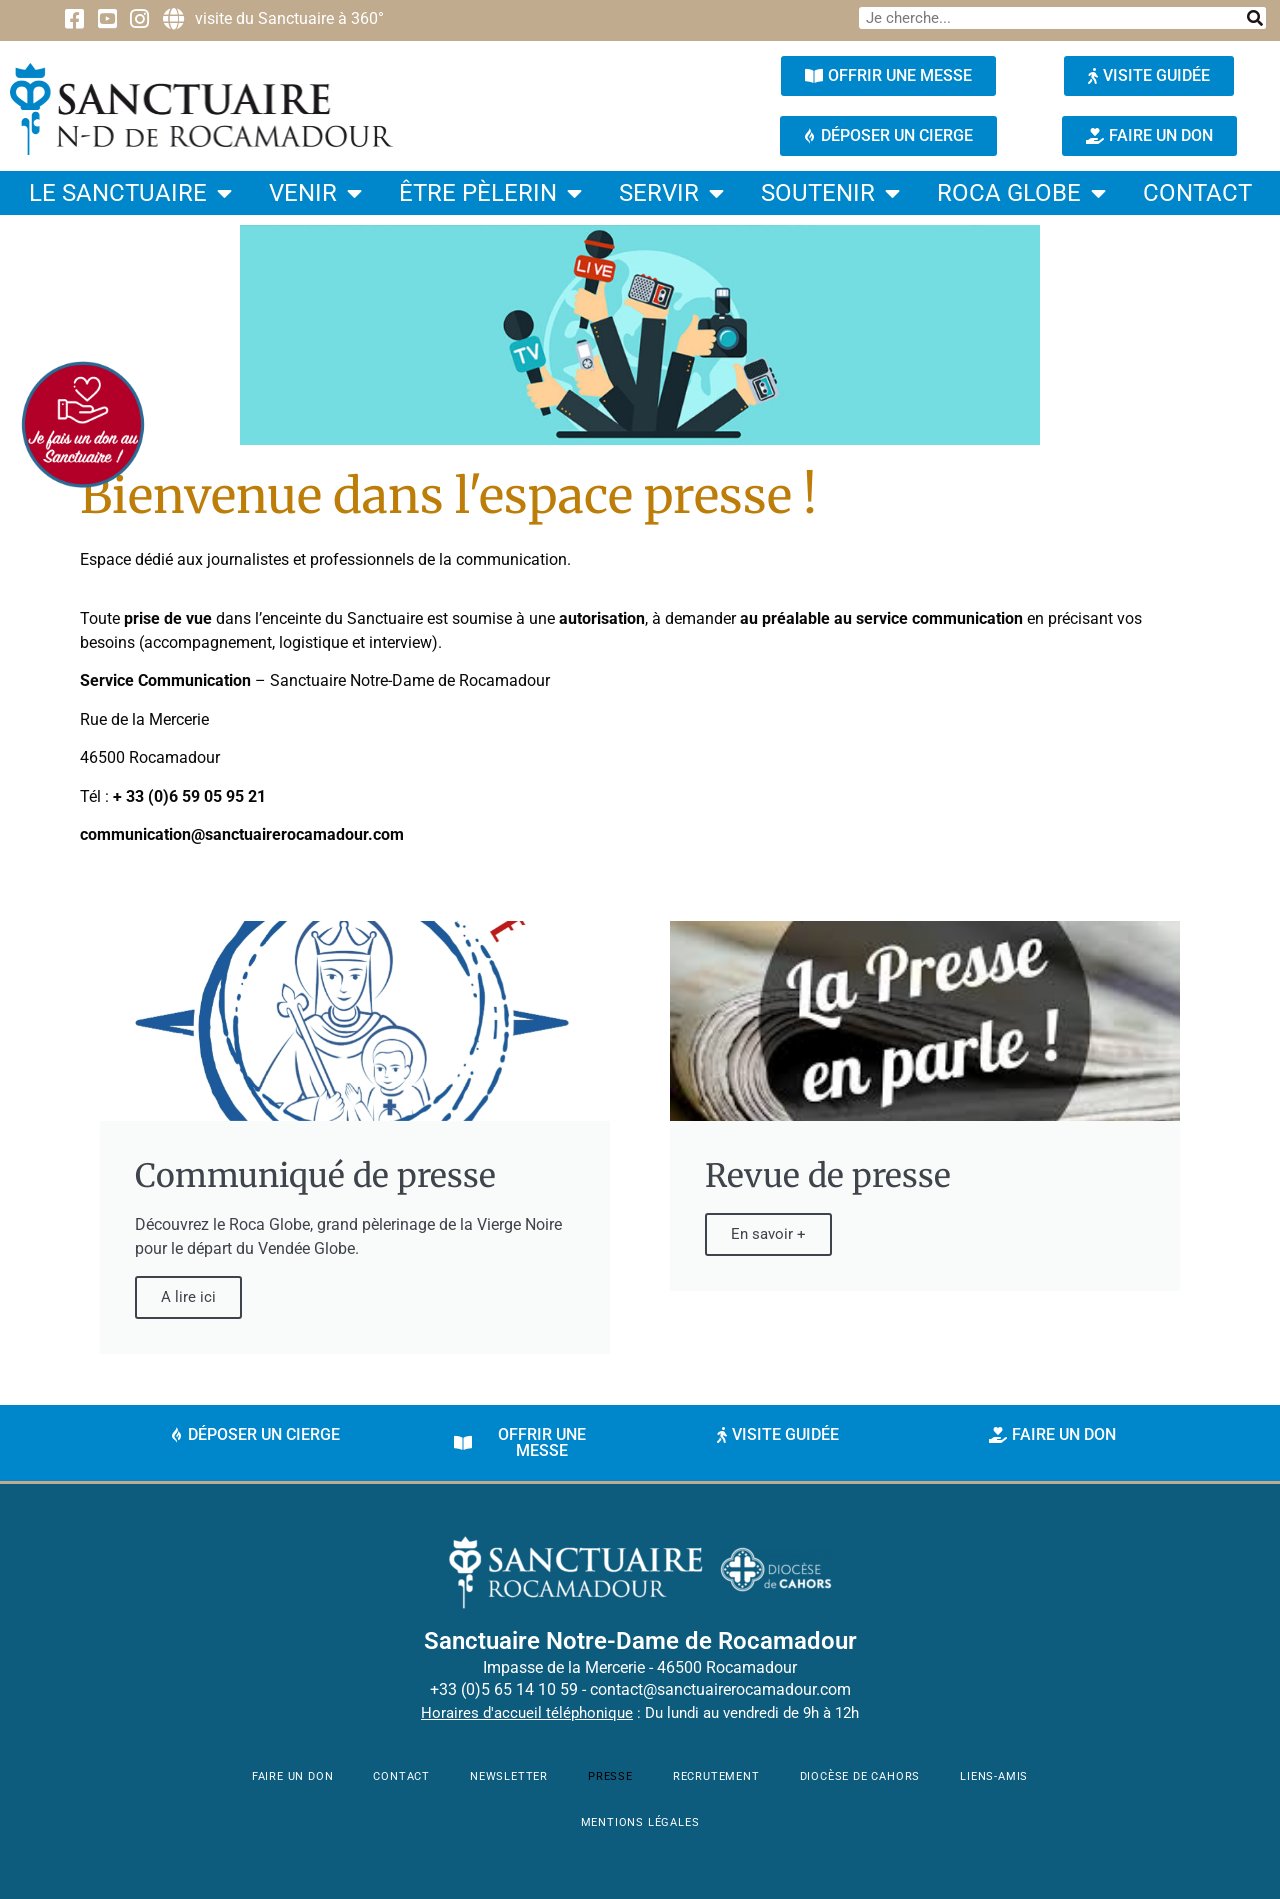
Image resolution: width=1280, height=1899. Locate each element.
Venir (315, 193)
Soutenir (830, 193)
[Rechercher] (1255, 18)
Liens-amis (994, 1776)
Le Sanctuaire (130, 193)
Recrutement (716, 1776)
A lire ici (188, 1297)
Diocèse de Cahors (860, 1776)
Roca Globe (1021, 193)
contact (1197, 193)
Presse (610, 1776)
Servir (671, 193)
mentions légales (640, 1822)
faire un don (293, 1776)
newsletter (509, 1776)
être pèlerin (490, 193)
